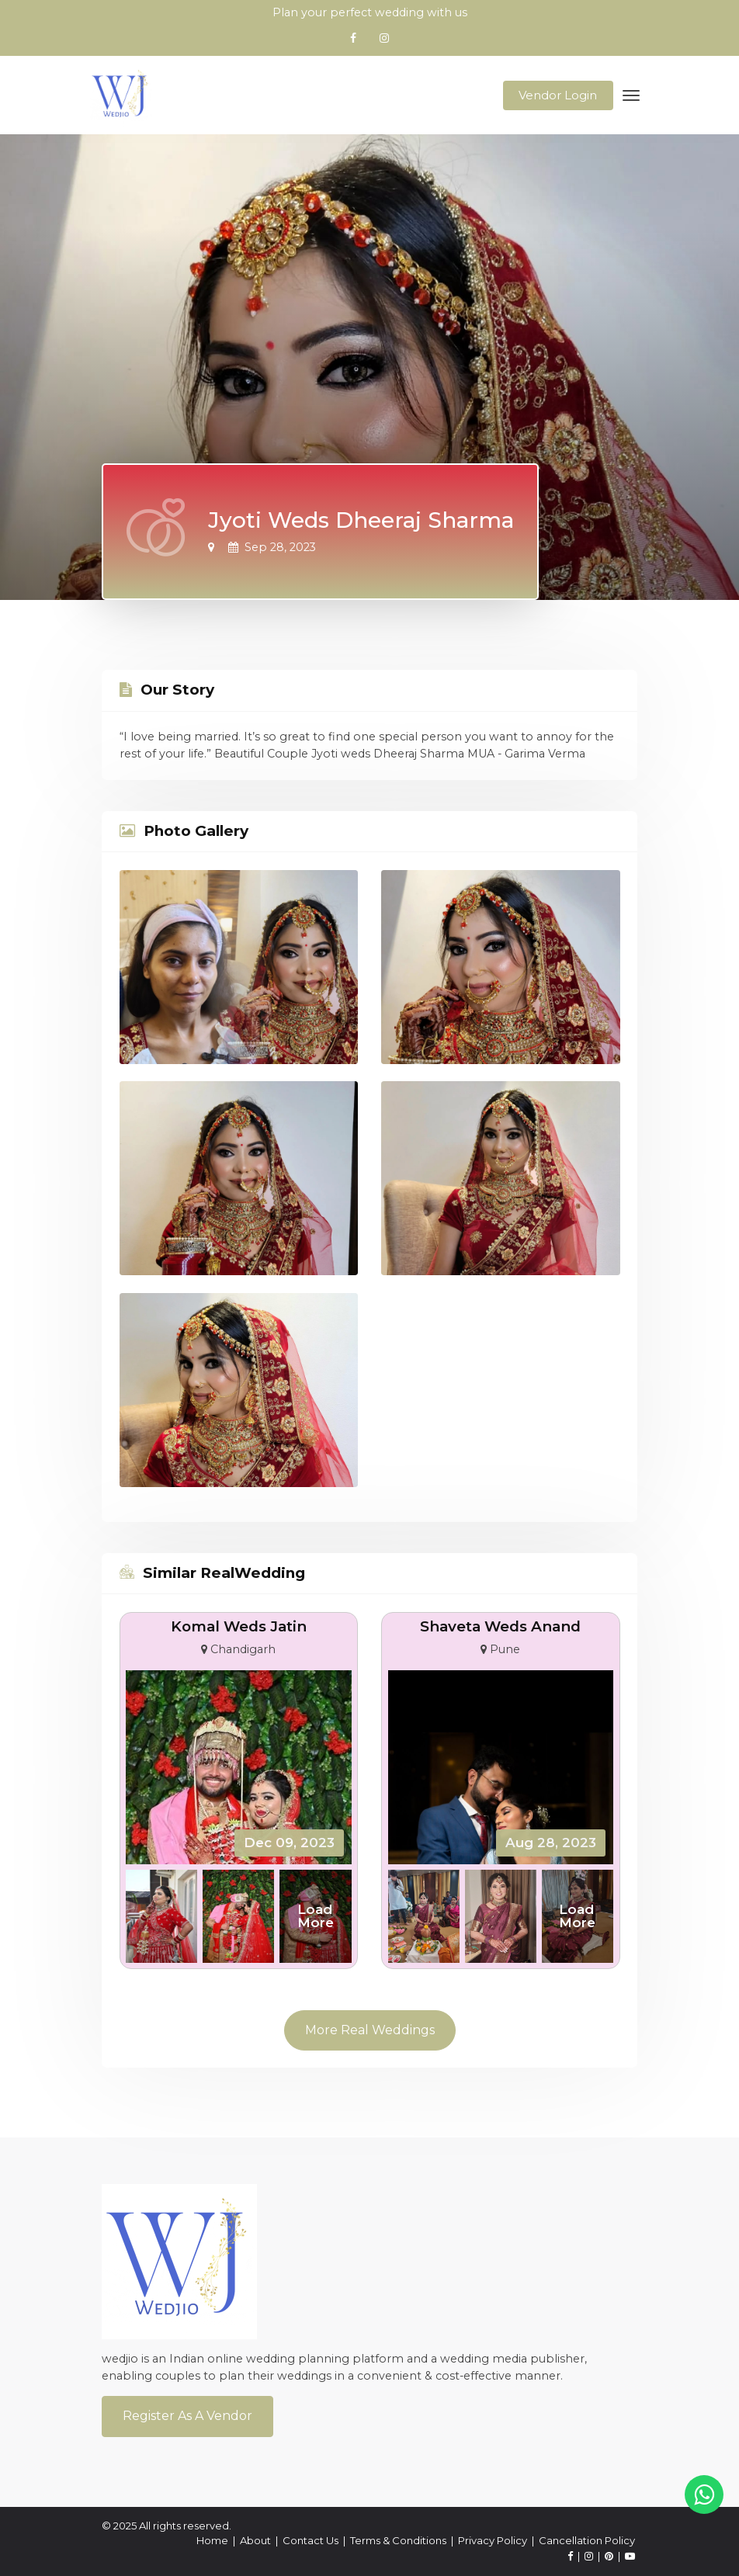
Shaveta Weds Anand (500, 1626)
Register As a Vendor (187, 2415)
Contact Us (310, 2540)
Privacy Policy (492, 2540)
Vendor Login (558, 95)
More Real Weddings (370, 2030)
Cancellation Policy (587, 2540)
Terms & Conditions (398, 2540)
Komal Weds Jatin (239, 1626)
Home (212, 2540)
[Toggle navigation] (631, 95)
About (255, 2540)
